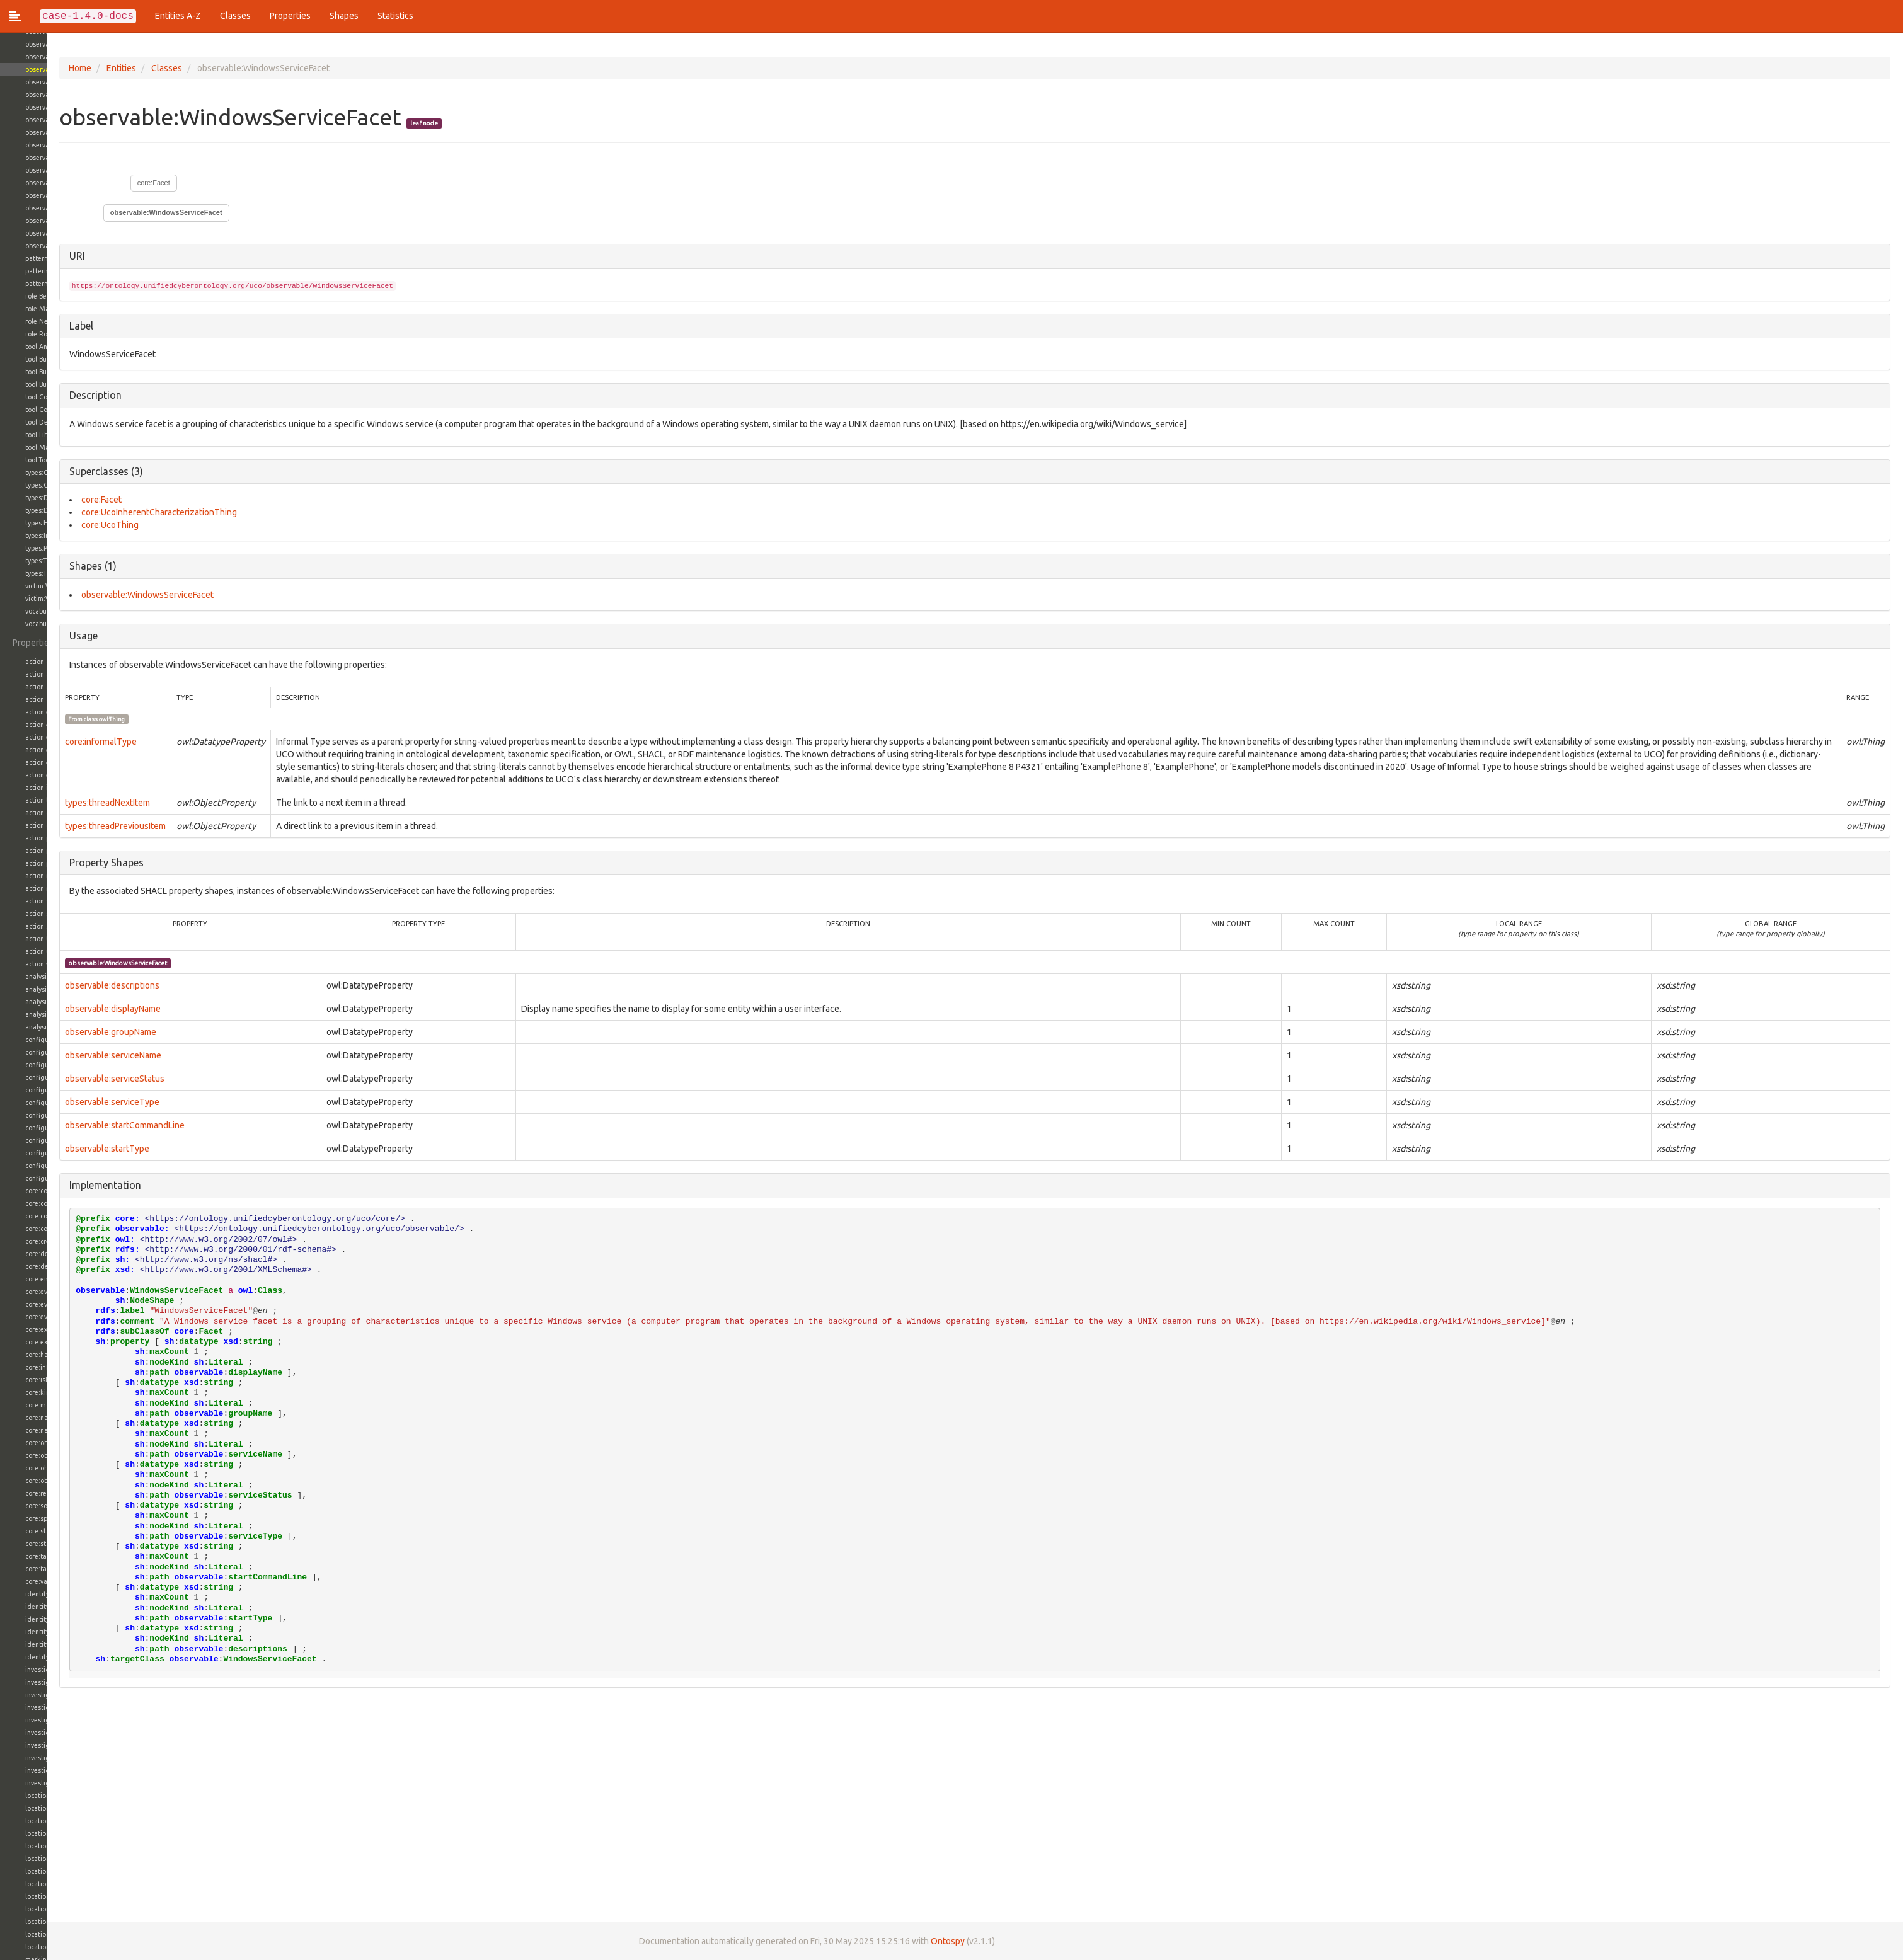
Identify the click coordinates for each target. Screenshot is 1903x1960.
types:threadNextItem (60, 803)
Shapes (344, 16)
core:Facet (107, 182)
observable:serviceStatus (68, 1079)
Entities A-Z (178, 16)
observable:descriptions (65, 985)
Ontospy (901, 1941)
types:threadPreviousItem (68, 826)
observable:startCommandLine (78, 1125)
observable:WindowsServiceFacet (120, 212)
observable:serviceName (66, 1055)
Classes (235, 16)
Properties (290, 16)
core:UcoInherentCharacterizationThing (112, 512)
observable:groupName (64, 1032)
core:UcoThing (63, 525)
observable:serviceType (65, 1102)
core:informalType (54, 741)
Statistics (395, 16)
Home (33, 68)
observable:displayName (66, 1009)
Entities (74, 68)
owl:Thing (66, 719)
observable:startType (60, 1148)
